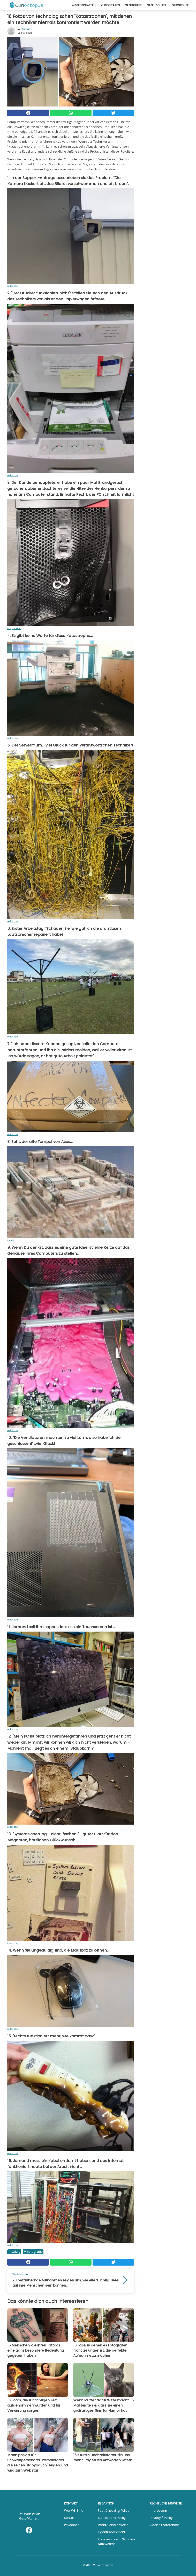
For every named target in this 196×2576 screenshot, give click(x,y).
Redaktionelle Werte (113, 2525)
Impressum (158, 2510)
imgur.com (12, 1943)
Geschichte (180, 5)
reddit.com (12, 285)
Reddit (10, 1240)
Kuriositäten (110, 5)
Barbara (26, 29)
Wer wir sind (73, 2510)
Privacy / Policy (161, 2518)
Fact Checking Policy (113, 2510)
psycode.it (71, 2525)
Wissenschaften (83, 5)
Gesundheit (133, 5)
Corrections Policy (112, 2518)
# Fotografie (33, 2252)
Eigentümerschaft (111, 2532)
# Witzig (14, 2252)
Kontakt (70, 2518)
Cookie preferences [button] (164, 2525)
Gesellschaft (157, 5)
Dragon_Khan (14, 628)
